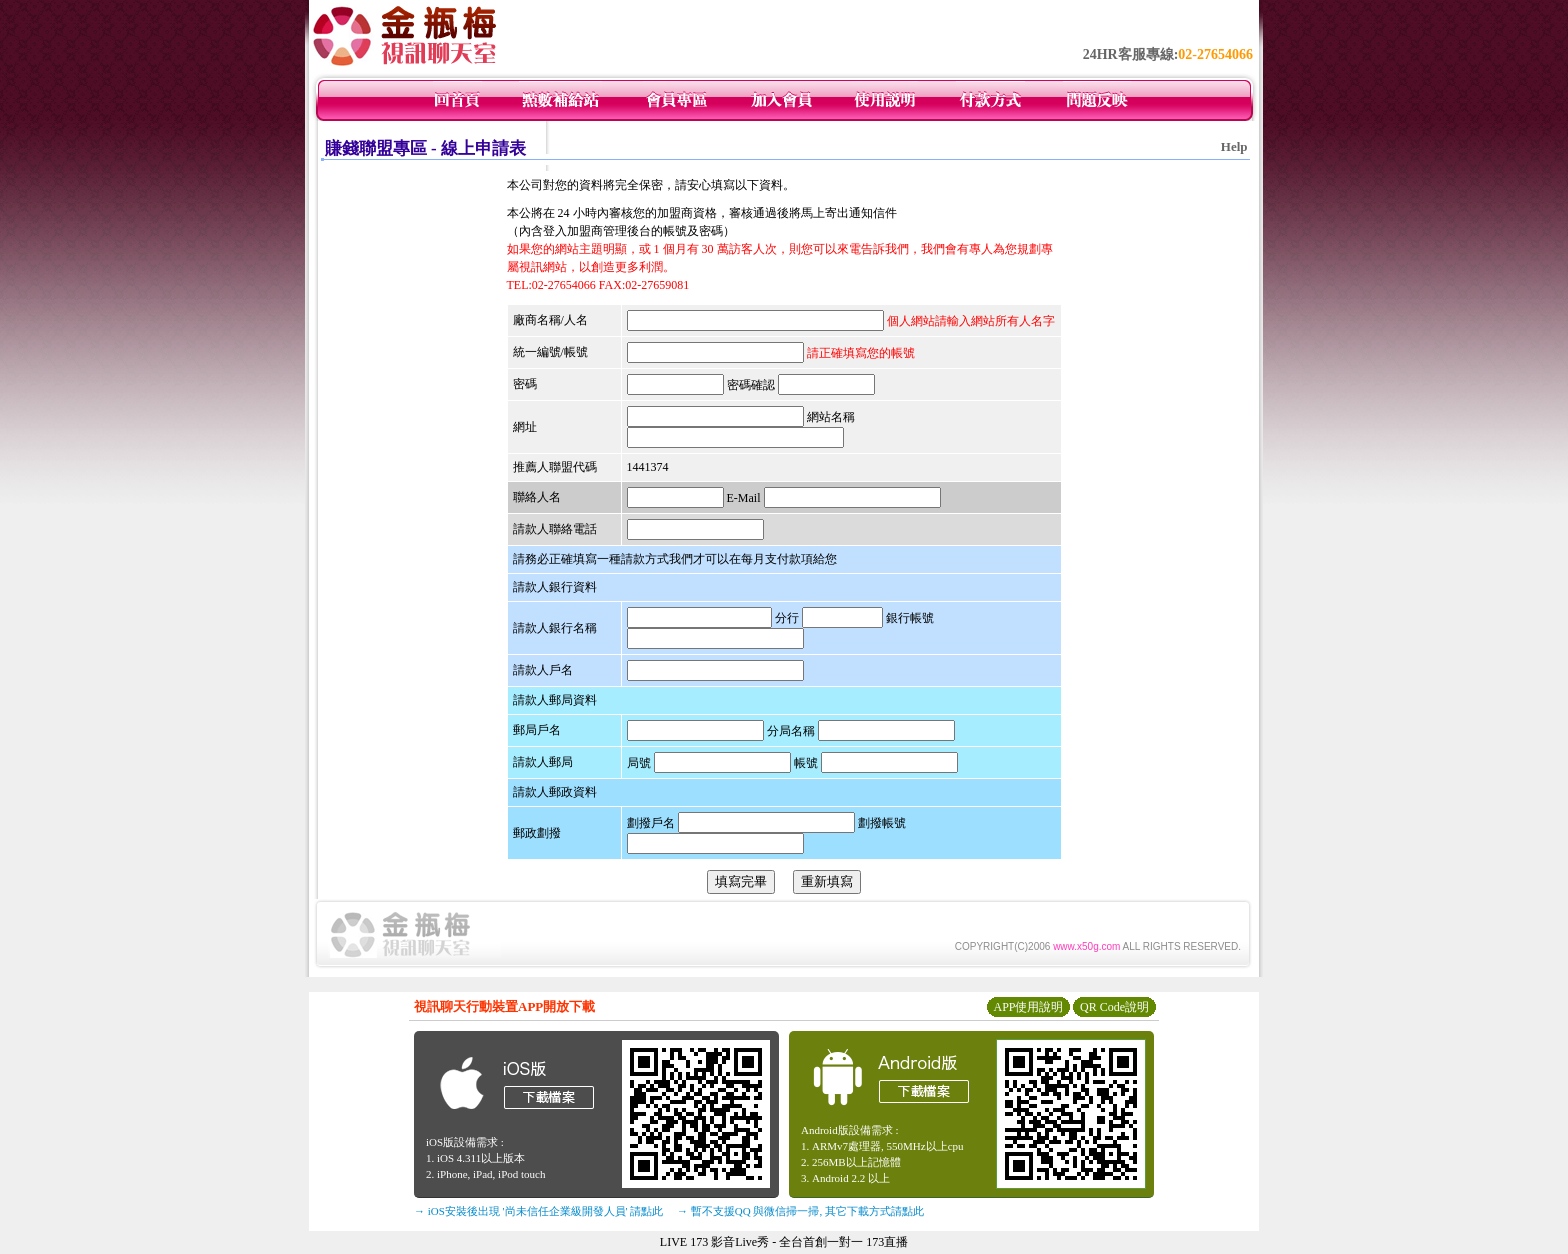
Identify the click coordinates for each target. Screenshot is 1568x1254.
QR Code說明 (1114, 1007)
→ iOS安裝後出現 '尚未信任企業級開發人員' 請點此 (538, 1211)
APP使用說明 (1028, 1007)
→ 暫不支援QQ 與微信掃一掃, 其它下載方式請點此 (800, 1211)
